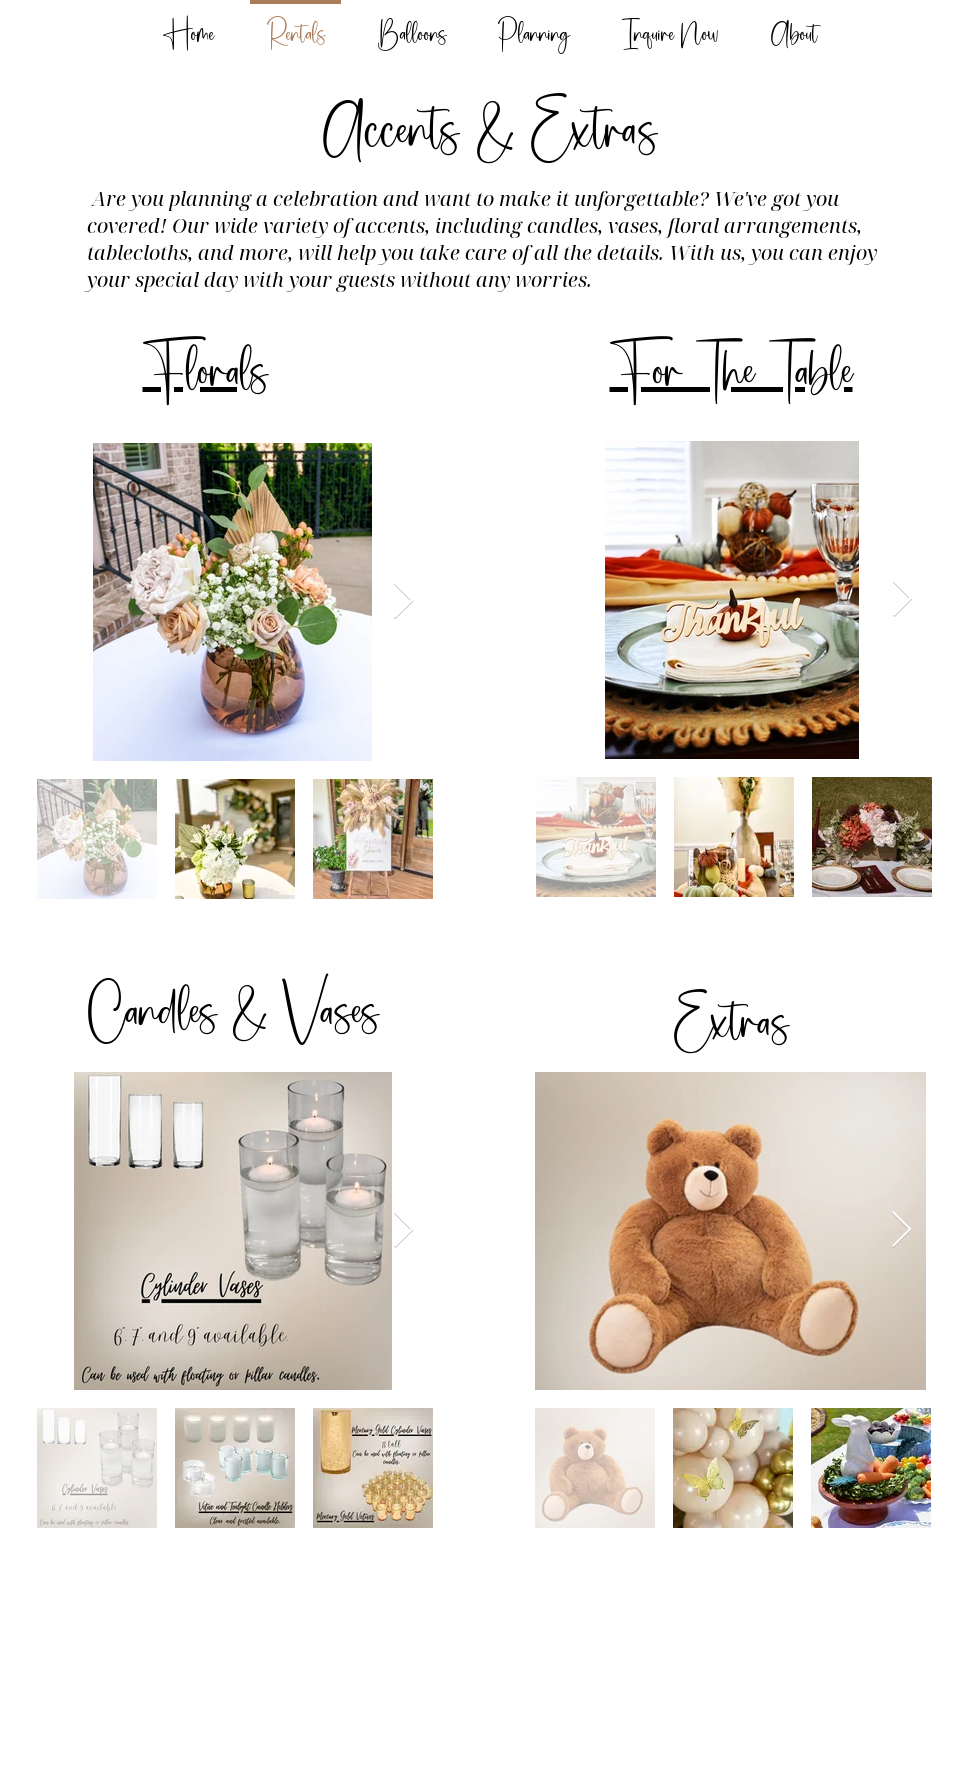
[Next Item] (403, 601)
